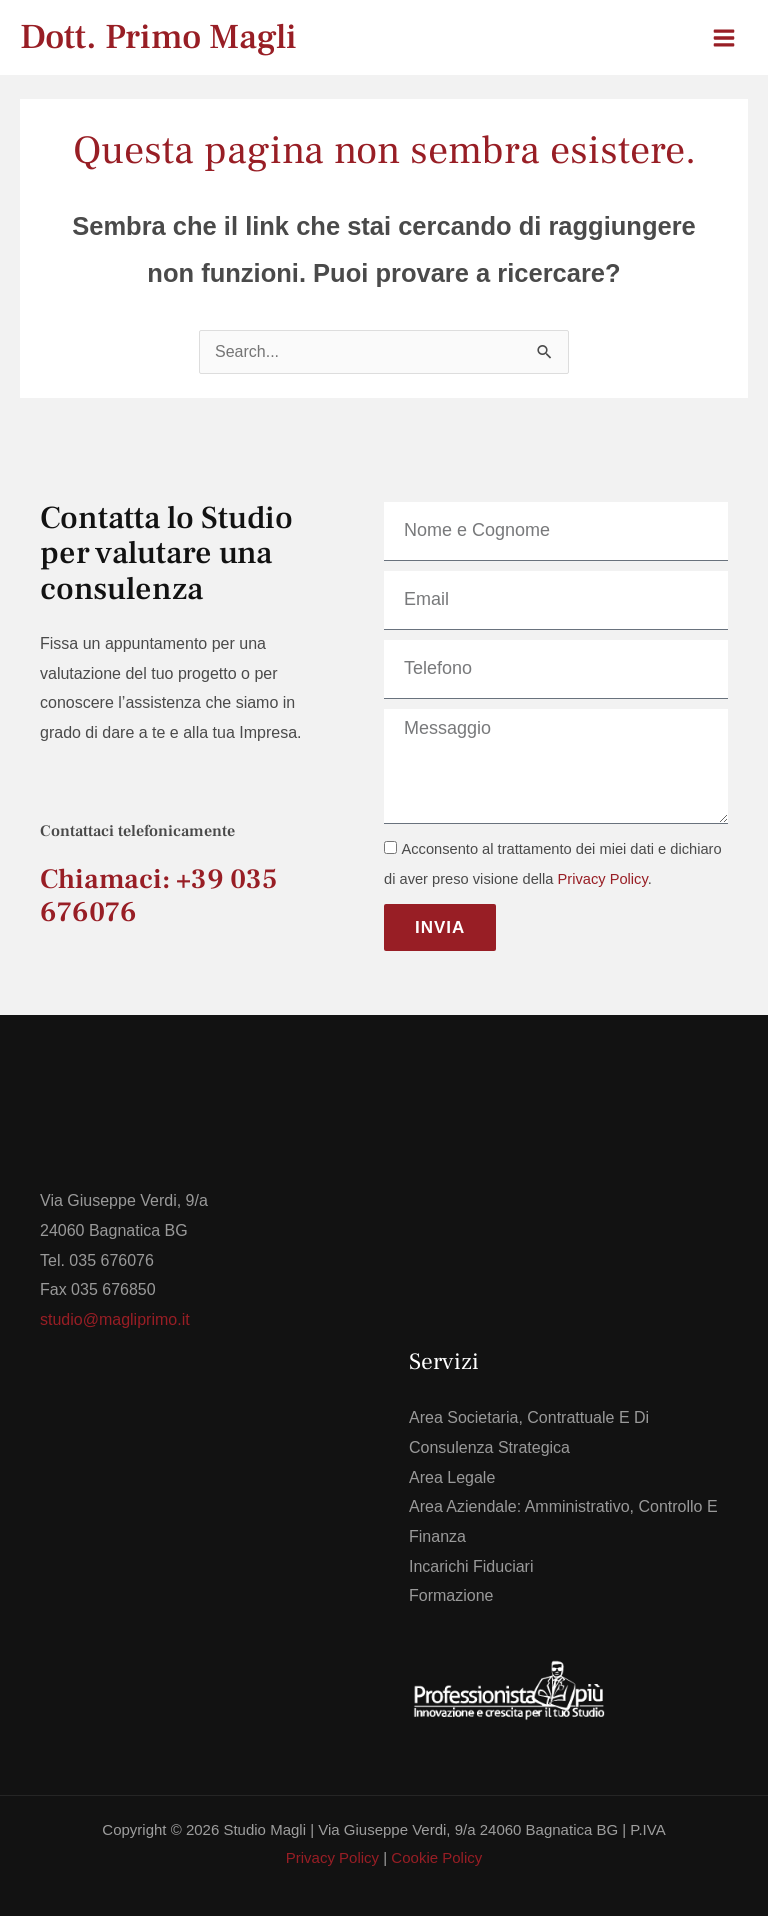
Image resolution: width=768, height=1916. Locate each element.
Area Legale (452, 1477)
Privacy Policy (603, 879)
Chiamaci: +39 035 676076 (158, 895)
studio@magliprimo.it (115, 1319)
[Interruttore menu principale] (724, 38)
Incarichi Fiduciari (471, 1566)
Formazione (451, 1595)
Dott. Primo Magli (158, 37)
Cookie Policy (436, 1857)
